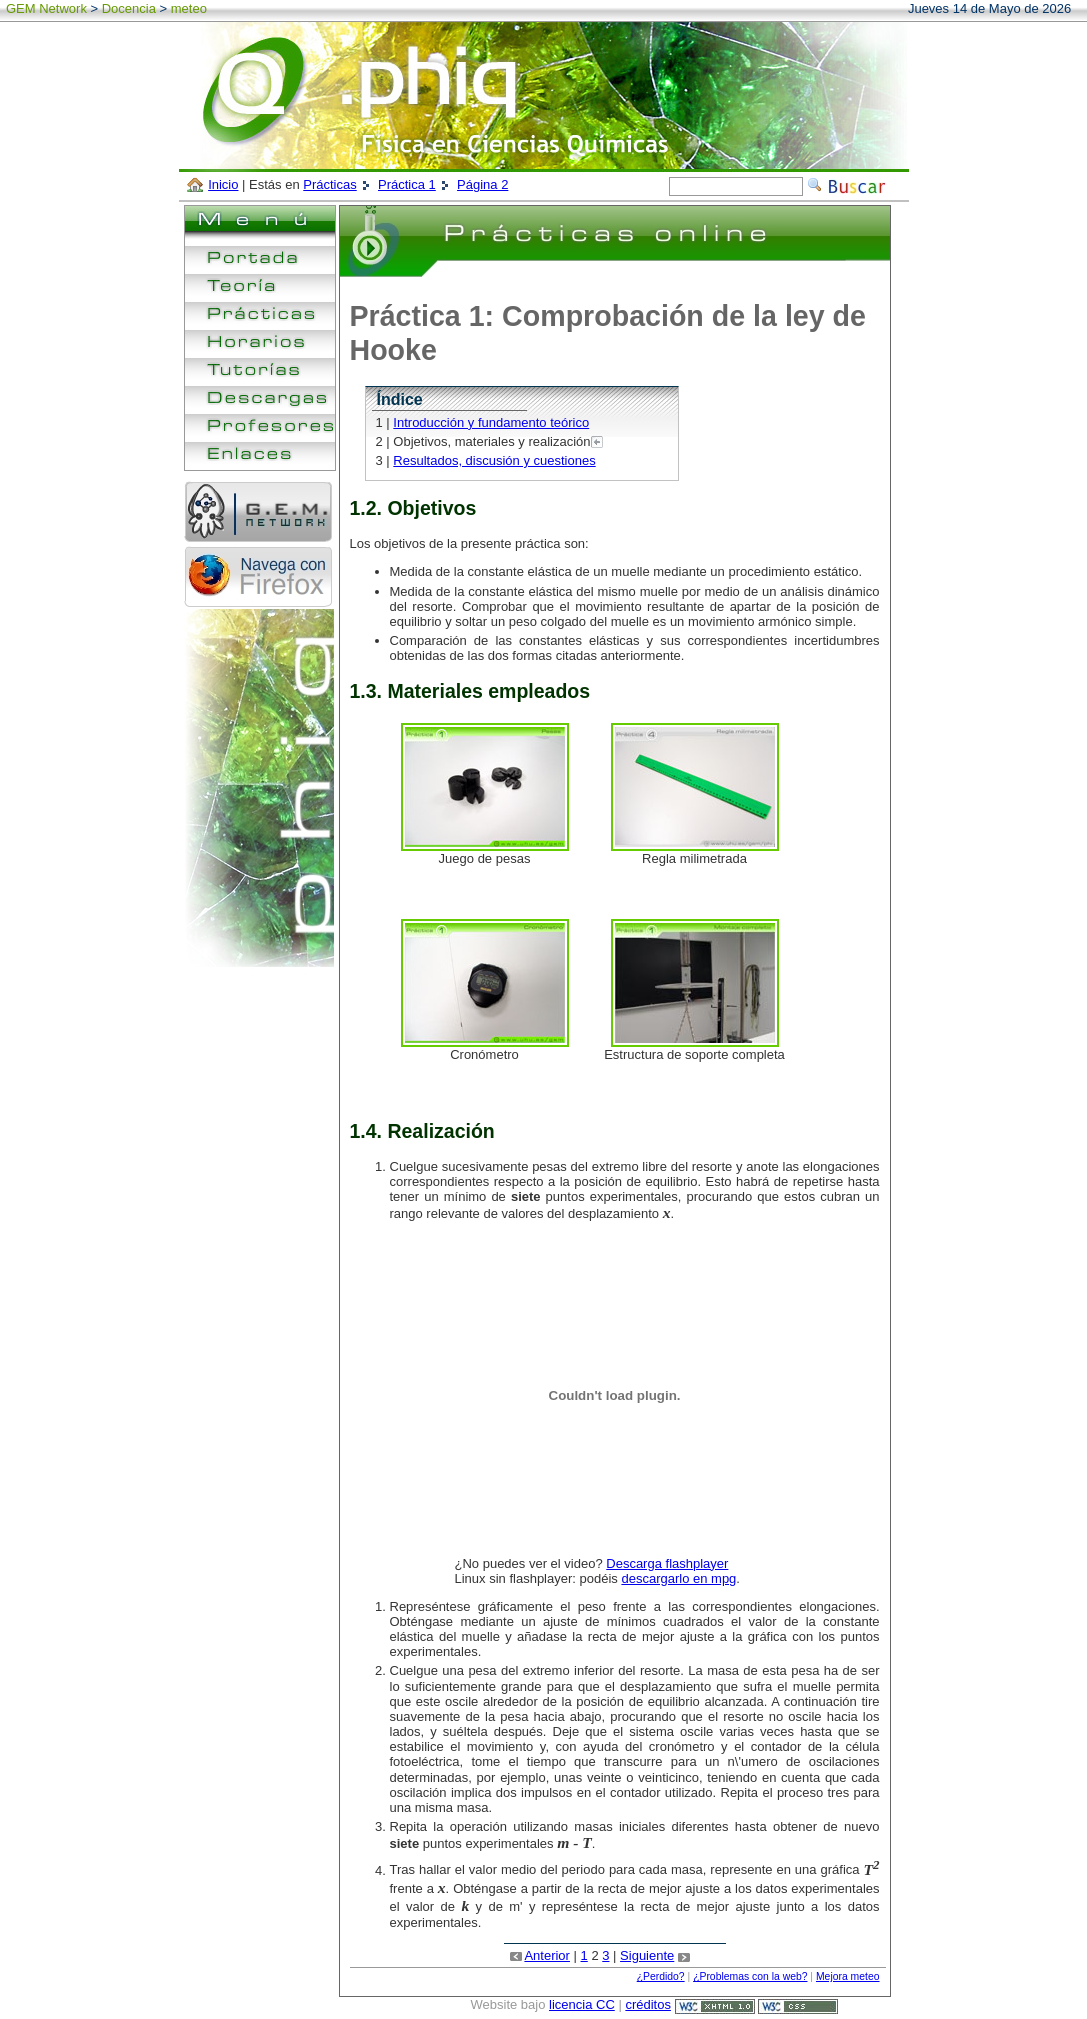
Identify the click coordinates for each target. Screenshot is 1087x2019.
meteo (189, 8)
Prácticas (329, 184)
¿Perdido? (661, 1976)
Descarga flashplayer (667, 1563)
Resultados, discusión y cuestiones (494, 460)
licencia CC (582, 2004)
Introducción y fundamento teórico (491, 422)
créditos (648, 2004)
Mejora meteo (848, 1976)
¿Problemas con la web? (750, 1976)
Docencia (129, 8)
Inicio (223, 184)
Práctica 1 (407, 184)
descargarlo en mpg (678, 1578)
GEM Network (46, 8)
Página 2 (482, 184)
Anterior (547, 1955)
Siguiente (647, 1955)
